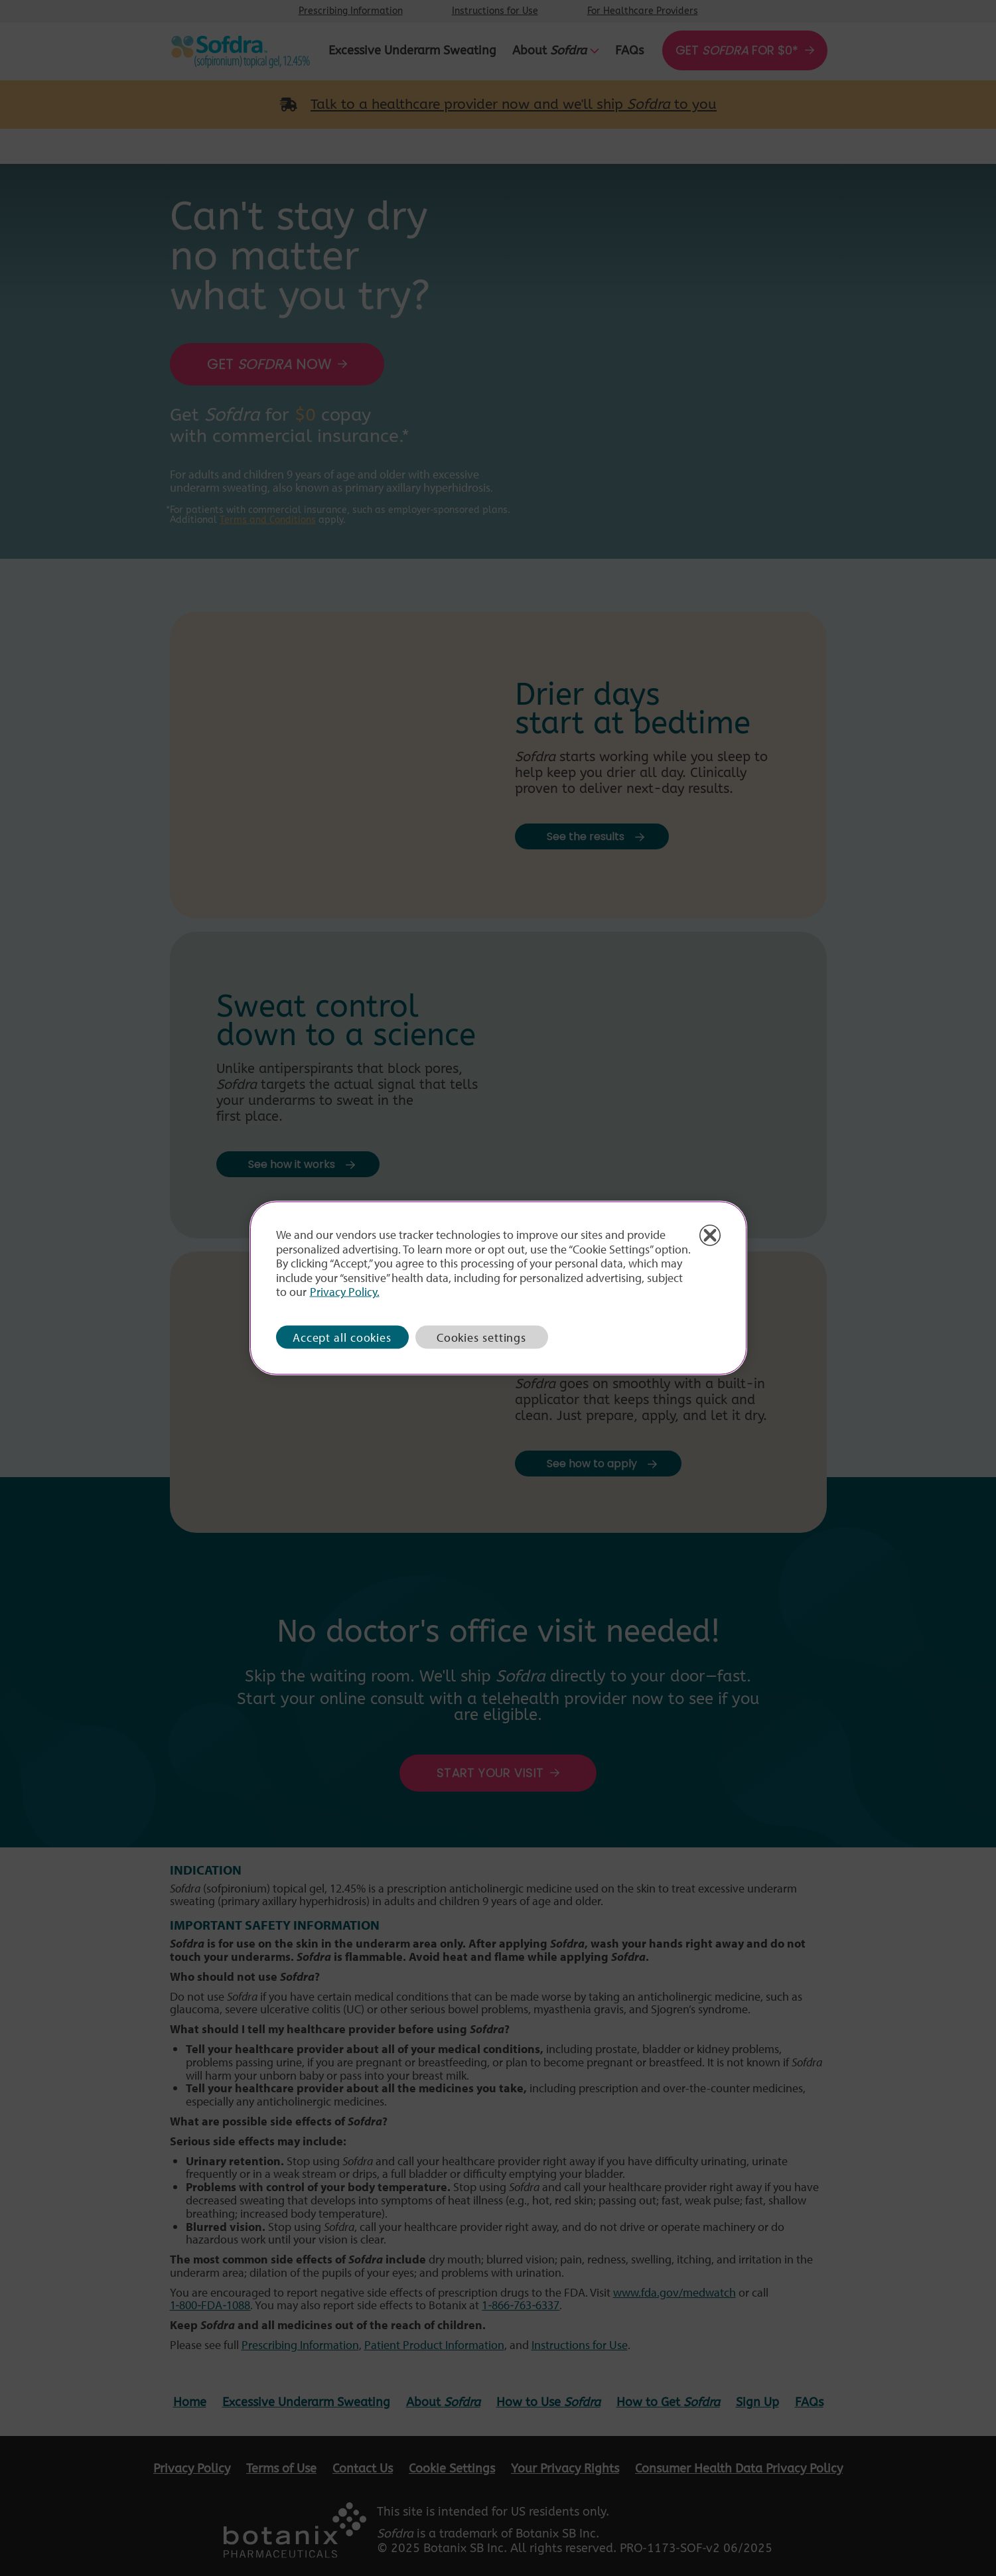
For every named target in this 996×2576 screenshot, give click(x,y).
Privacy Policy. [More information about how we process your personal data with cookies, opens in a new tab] (345, 1291)
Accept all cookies (342, 1336)
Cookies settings (481, 1336)
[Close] (710, 1235)
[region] (498, 1288)
